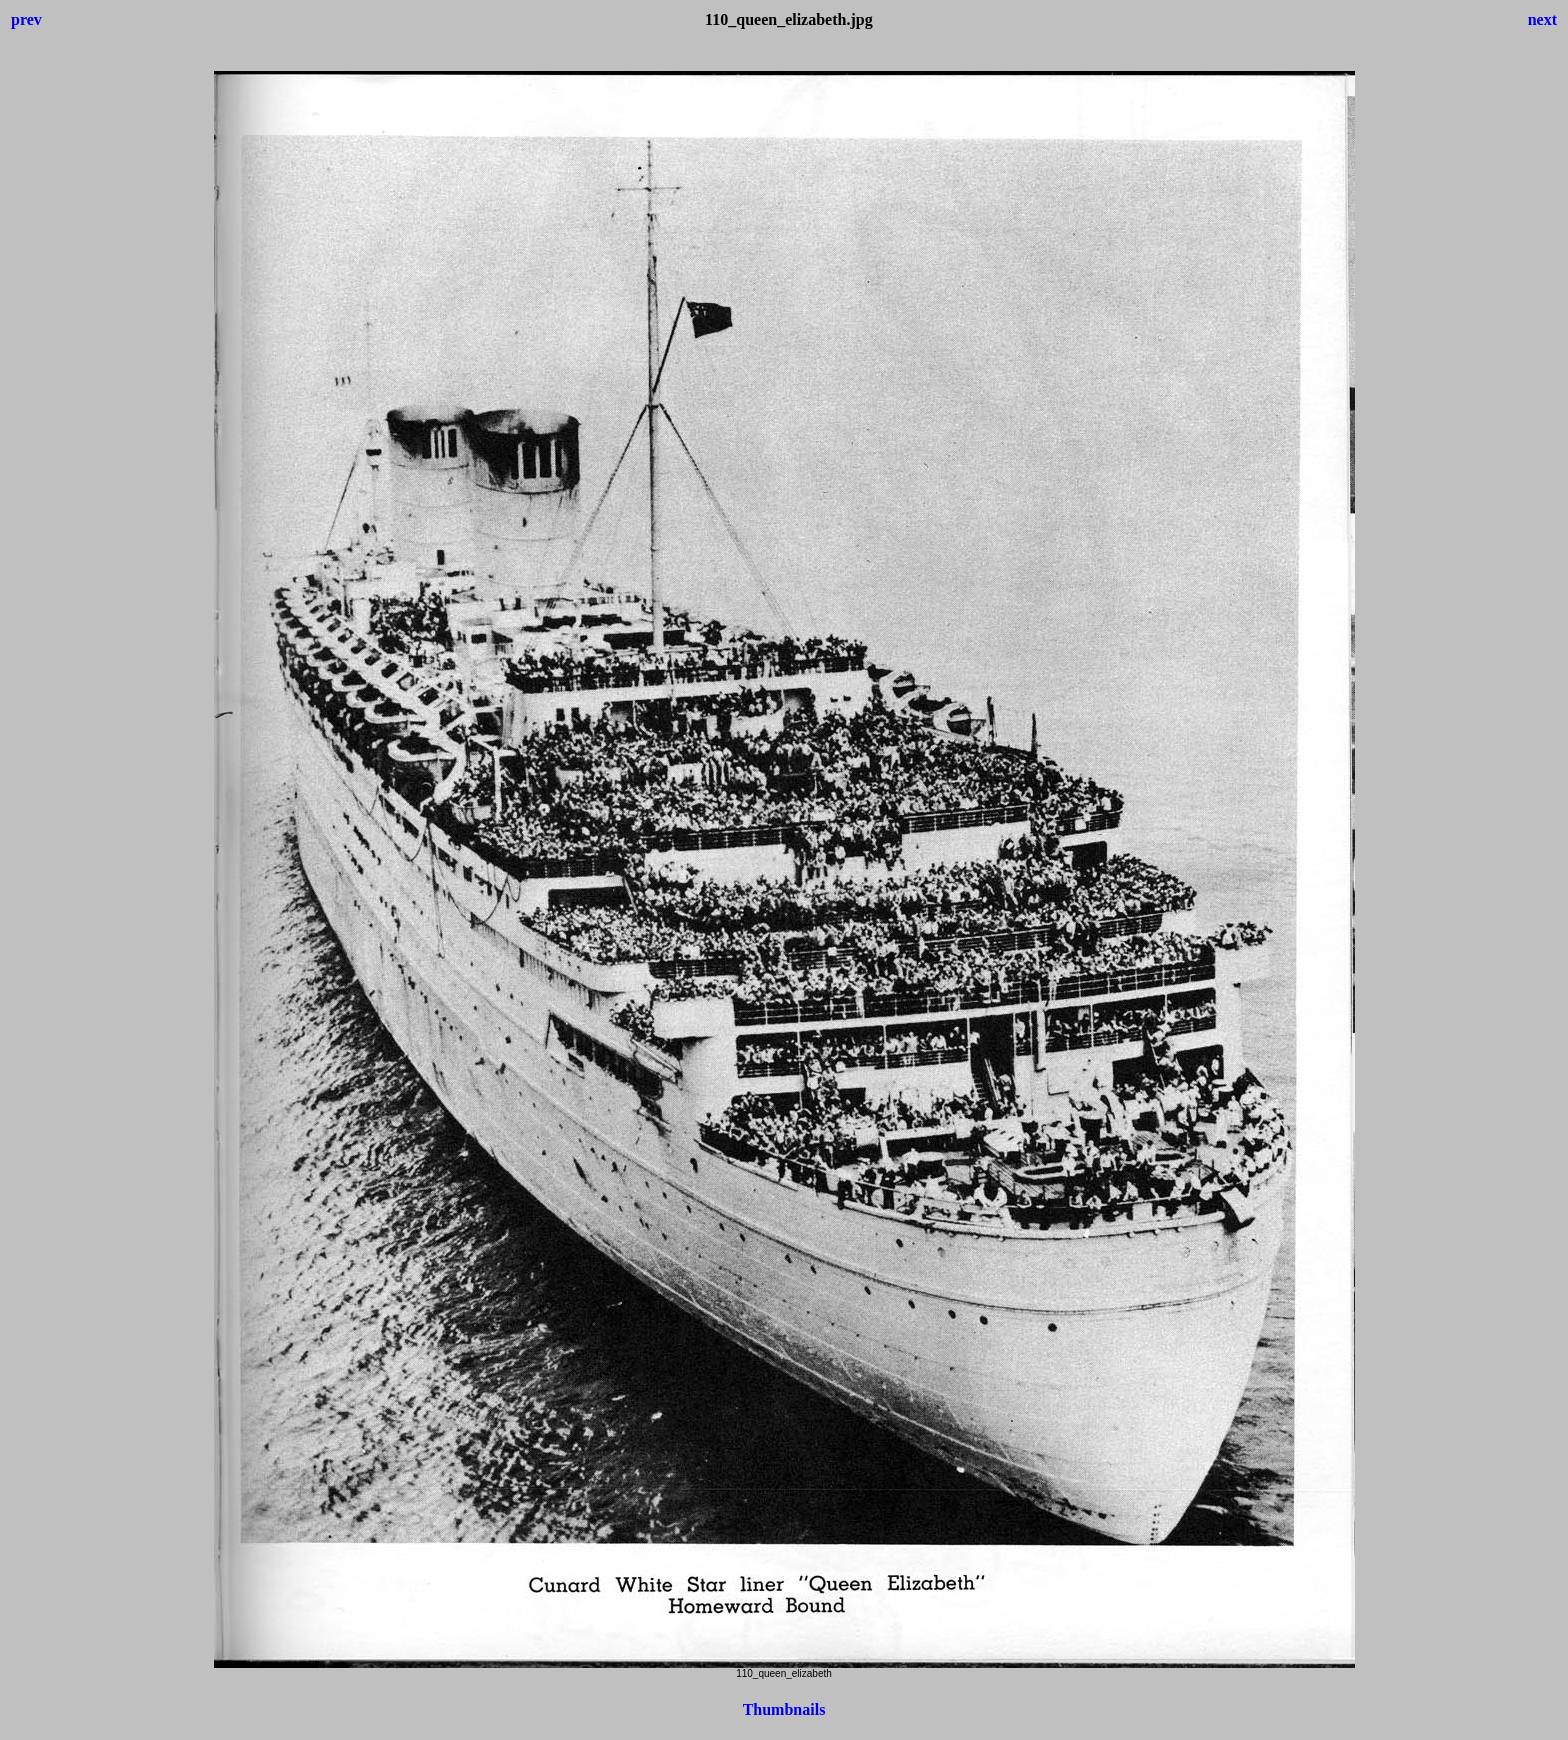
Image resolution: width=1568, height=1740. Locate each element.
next (1542, 19)
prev (26, 19)
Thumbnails (784, 1709)
